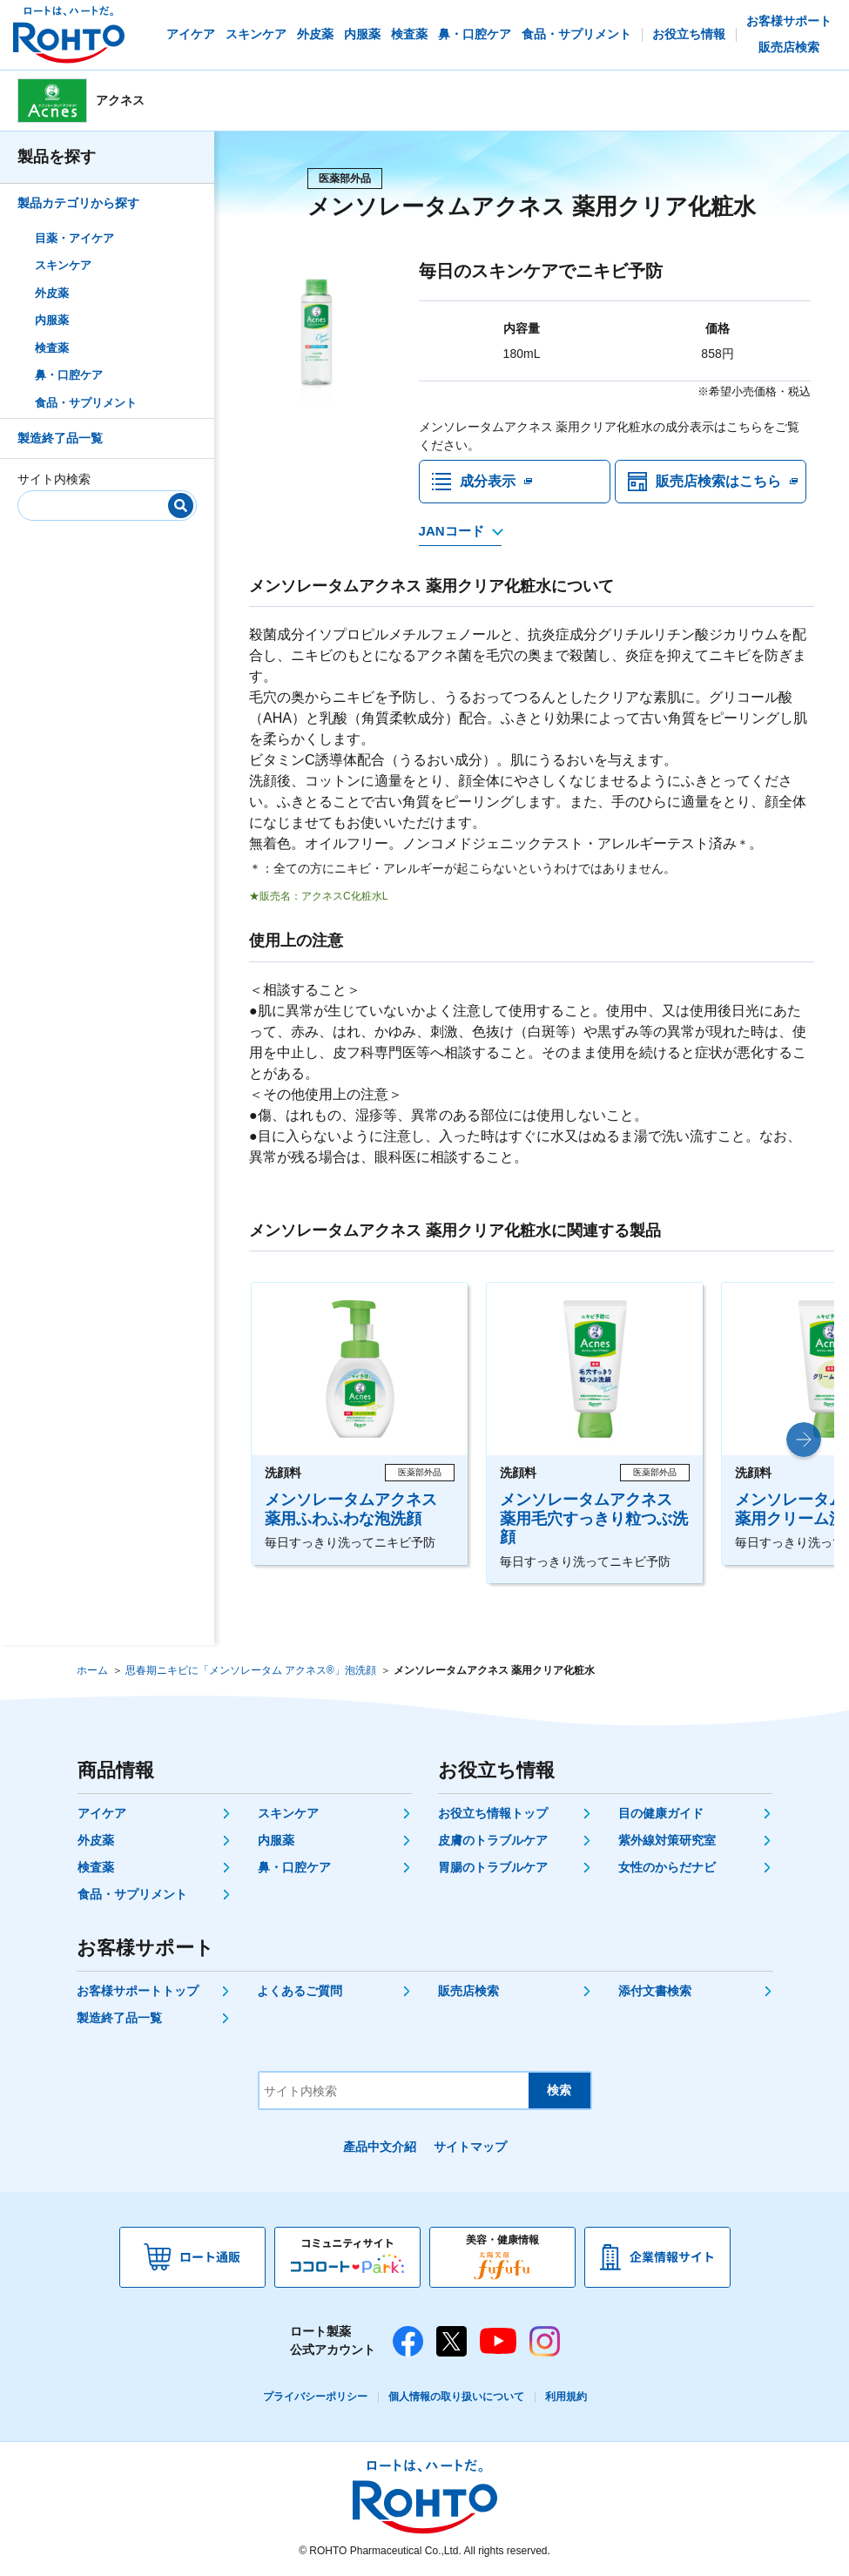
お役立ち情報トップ (493, 1813)
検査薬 (52, 347)
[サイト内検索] (101, 502)
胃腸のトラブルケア (493, 1867)
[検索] (180, 505)
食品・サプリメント (86, 402)
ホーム (92, 1670)
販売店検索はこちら (718, 481)
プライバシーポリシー (315, 2397)
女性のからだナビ (667, 1867)
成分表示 (487, 481)
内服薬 (52, 320)
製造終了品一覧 (60, 438)
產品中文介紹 (379, 2147)
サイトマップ (470, 2147)
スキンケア (63, 265)
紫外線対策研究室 (667, 1840)
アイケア (101, 1813)
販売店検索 (468, 1991)
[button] (803, 1439)
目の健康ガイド (661, 1813)
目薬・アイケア (74, 238)
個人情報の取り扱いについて (456, 2397)
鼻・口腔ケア (69, 374)
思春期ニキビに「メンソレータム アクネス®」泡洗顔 (250, 1670)
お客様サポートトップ (138, 1991)
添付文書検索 (654, 1991)
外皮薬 (52, 293)
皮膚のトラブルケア (493, 1840)
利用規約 (566, 2397)
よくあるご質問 (299, 1991)
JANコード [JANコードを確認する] (451, 530)
